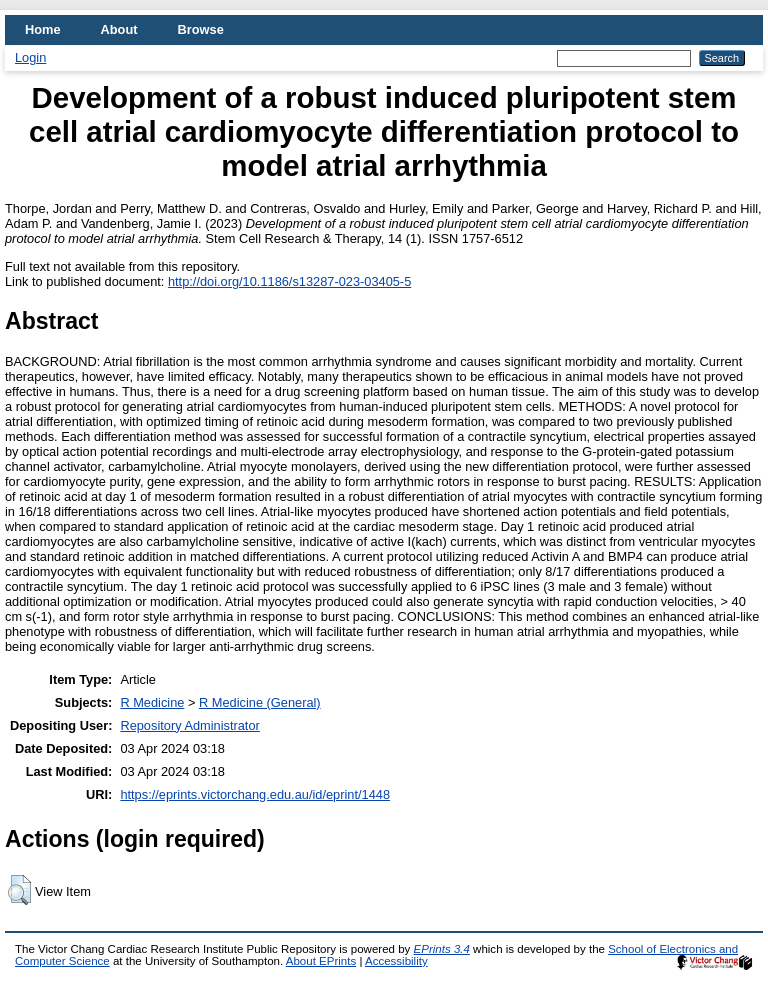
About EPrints (321, 961)
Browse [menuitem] (201, 29)
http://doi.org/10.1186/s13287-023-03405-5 (289, 281)
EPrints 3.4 (442, 949)
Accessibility (396, 961)
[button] (19, 890)
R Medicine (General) (260, 702)
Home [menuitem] (43, 29)
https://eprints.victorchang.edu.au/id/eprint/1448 (255, 794)
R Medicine (152, 702)
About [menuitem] (119, 29)
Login (30, 57)
